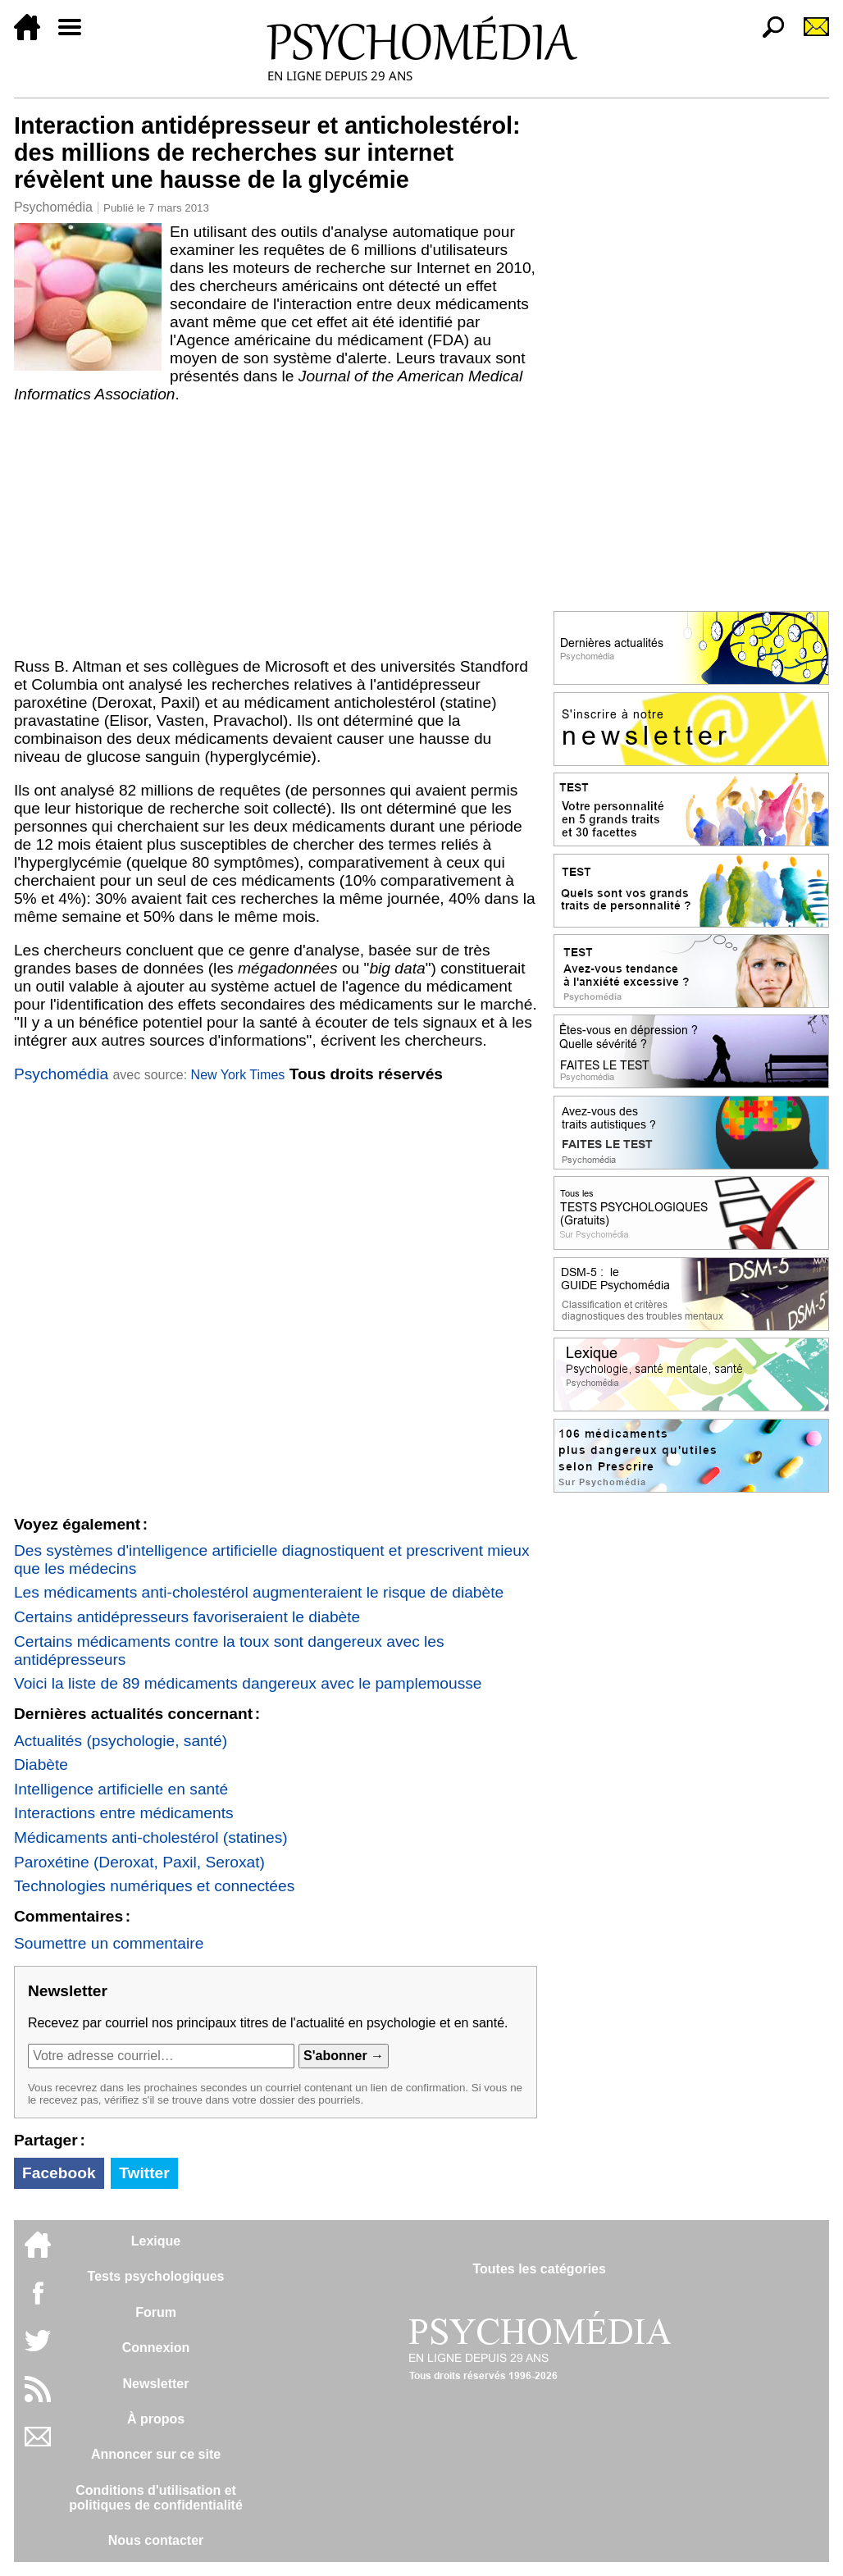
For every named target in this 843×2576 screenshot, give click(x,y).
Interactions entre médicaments (124, 1812)
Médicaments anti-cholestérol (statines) (151, 1837)
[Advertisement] (275, 526)
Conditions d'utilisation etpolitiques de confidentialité (156, 2497)
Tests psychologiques (156, 2276)
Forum (155, 2312)
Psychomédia (53, 207)
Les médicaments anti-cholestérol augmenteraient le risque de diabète (259, 1592)
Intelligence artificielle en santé (121, 1789)
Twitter (144, 2173)
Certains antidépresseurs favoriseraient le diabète (187, 1616)
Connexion (156, 2348)
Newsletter (156, 2384)
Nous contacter (155, 2540)
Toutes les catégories (538, 2269)
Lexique (155, 2241)
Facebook (59, 2173)
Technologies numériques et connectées (154, 1885)
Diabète (41, 1764)
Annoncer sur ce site (156, 2454)
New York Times (238, 1075)
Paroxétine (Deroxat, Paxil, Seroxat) (139, 1862)
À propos (156, 2419)
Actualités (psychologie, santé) (120, 1740)
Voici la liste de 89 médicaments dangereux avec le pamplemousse (248, 1683)
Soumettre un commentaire (108, 1943)
